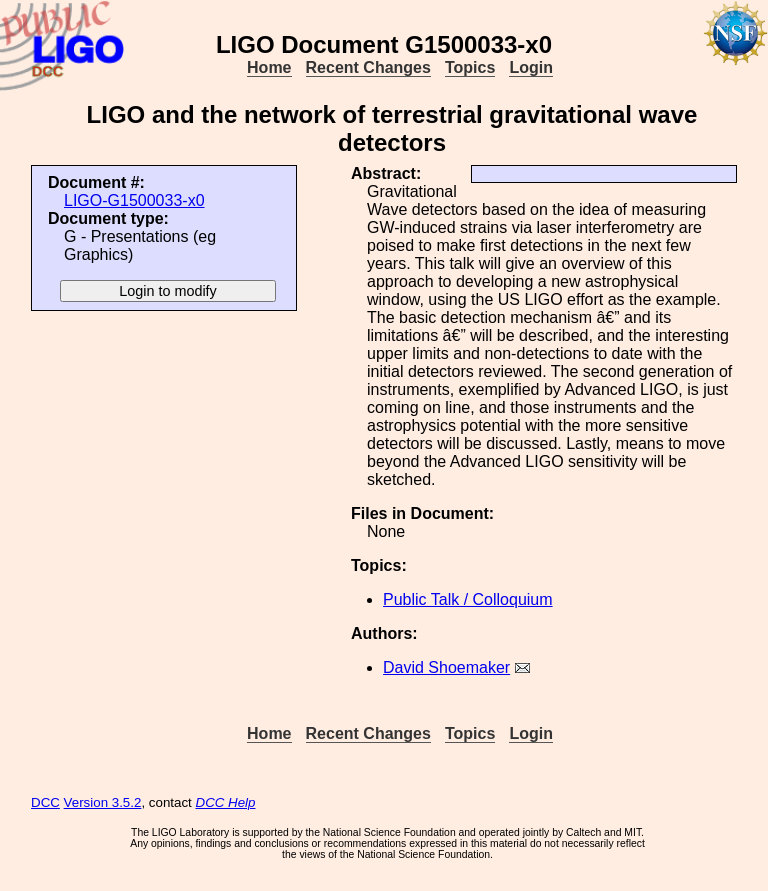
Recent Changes (368, 67)
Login (531, 67)
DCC (45, 802)
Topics (470, 67)
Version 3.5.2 (103, 802)
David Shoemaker (446, 667)
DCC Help (226, 802)
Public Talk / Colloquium (468, 599)
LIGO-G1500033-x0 (134, 200)
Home (269, 67)
